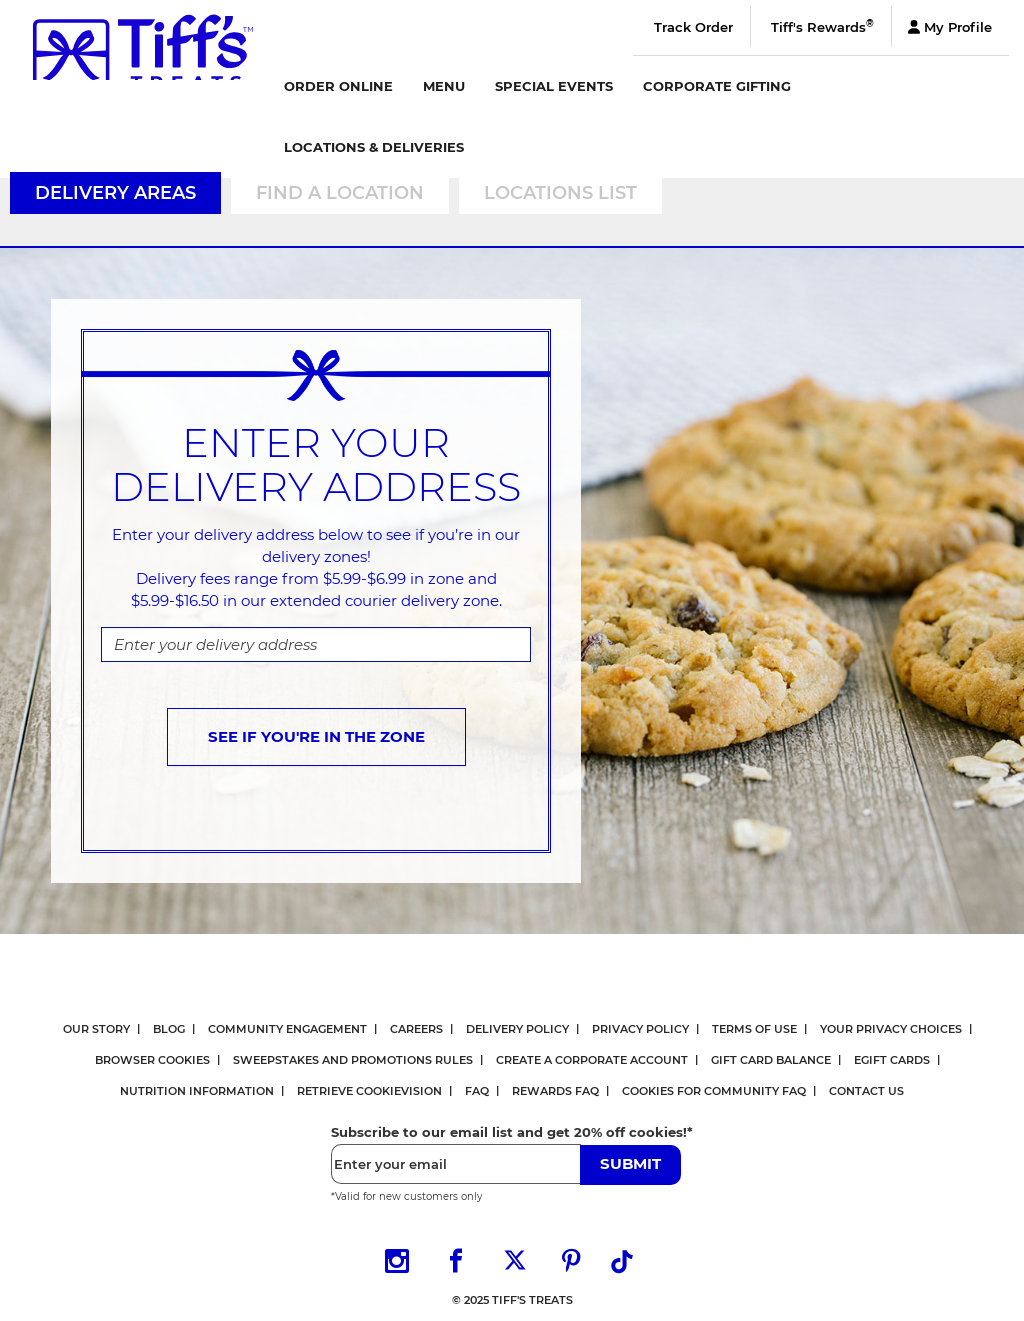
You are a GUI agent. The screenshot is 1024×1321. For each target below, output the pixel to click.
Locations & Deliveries (374, 147)
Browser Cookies (152, 1060)
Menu (444, 86)
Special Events (554, 86)
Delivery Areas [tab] (115, 193)
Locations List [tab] (560, 193)
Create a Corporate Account (592, 1060)
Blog (169, 1029)
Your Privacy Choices (891, 1029)
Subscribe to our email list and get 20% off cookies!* (512, 1132)
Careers (416, 1029)
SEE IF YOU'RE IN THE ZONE (316, 736)
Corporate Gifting (717, 86)
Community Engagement (287, 1029)
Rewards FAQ (555, 1091)
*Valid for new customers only (406, 1196)
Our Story (96, 1029)
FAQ (477, 1091)
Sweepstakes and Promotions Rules (353, 1060)
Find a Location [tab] (340, 193)
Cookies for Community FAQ (714, 1091)
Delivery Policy (517, 1029)
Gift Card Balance (771, 1060)
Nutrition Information (197, 1091)
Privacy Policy (640, 1029)
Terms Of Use (754, 1029)
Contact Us (866, 1091)
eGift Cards (892, 1060)
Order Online (338, 86)
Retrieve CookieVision (369, 1091)
